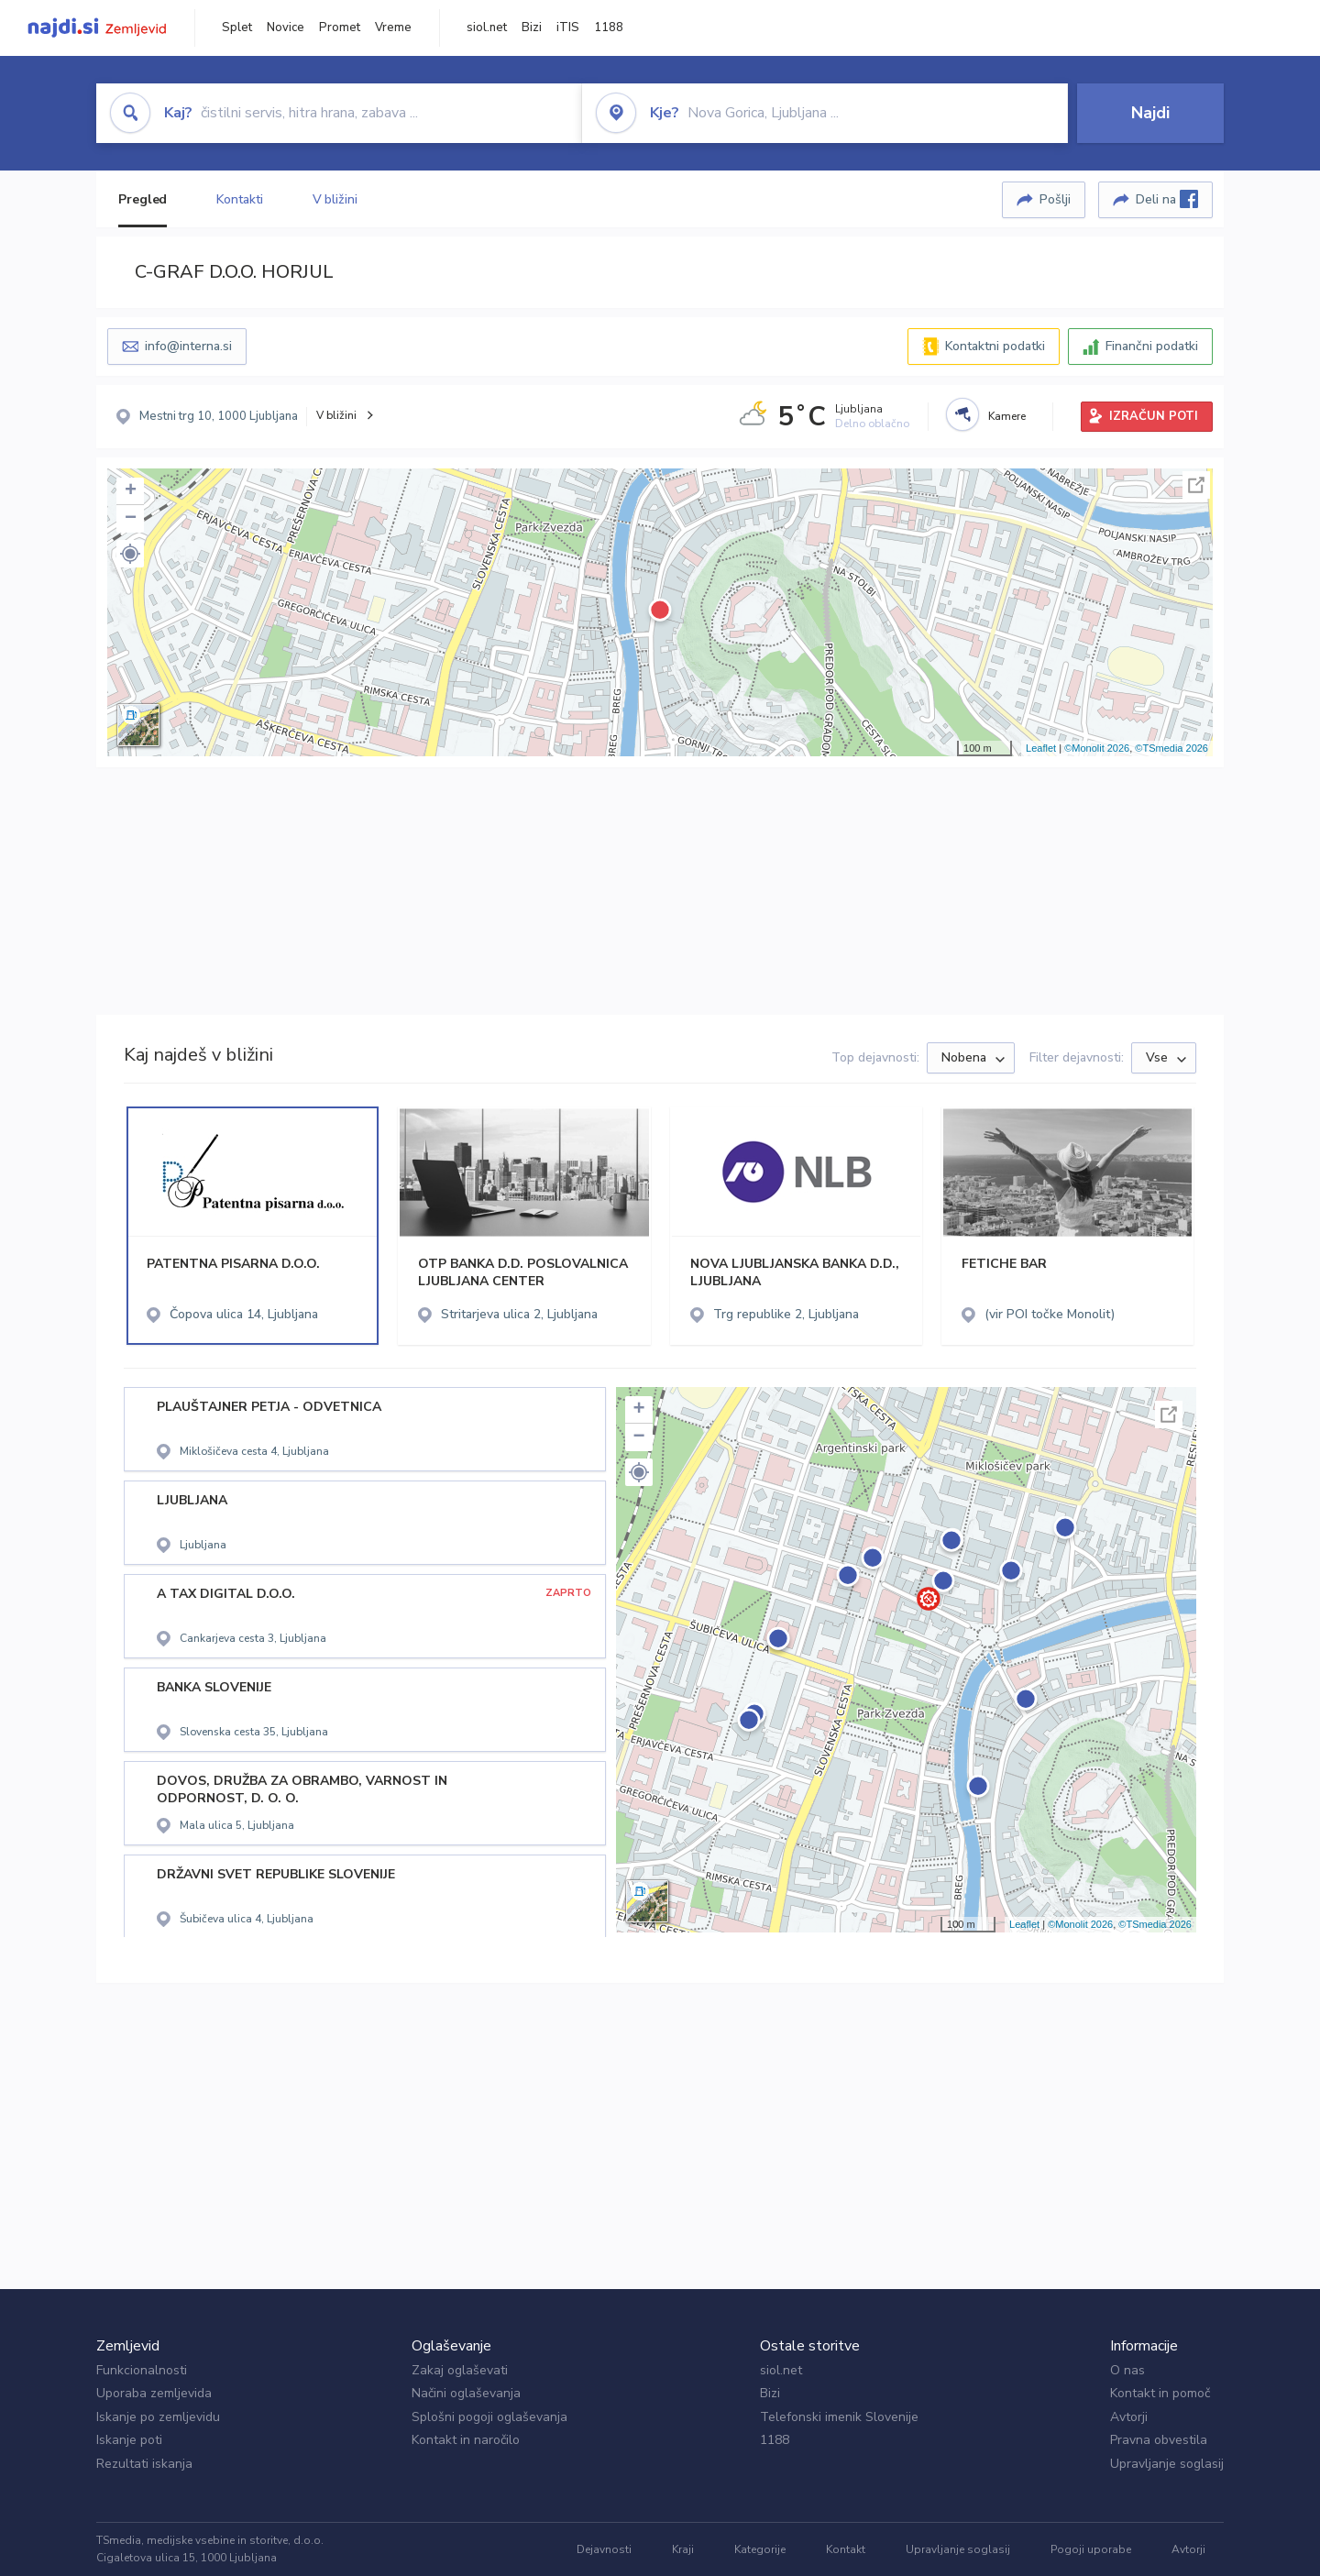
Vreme (393, 27)
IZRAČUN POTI (1153, 416)
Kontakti (239, 199)
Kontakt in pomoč (1160, 2393)
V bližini (335, 199)
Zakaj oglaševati (460, 2370)
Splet (237, 27)
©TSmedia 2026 (1171, 748)
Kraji (683, 2549)
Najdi (1150, 113)
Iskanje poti (129, 2440)
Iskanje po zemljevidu (158, 2417)
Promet (339, 27)
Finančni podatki (1152, 346)
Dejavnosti (604, 2549)
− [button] (131, 519)
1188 (608, 27)
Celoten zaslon (1196, 485)
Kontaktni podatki (995, 346)
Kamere (1007, 416)
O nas (1127, 2370)
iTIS (567, 27)
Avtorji (1129, 2417)
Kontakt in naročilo (466, 2440)
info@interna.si (188, 346)
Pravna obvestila (1158, 2440)
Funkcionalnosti (141, 2370)
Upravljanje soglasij (1167, 2463)
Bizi (532, 27)
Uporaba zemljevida (154, 2393)
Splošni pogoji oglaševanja (489, 2417)
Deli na (1167, 199)
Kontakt (845, 2549)
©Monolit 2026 (1096, 748)
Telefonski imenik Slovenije (839, 2417)
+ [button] (131, 491)
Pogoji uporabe (1090, 2549)
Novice (285, 27)
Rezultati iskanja (144, 2463)
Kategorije (760, 2549)
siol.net (487, 27)
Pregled (142, 199)
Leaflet (1041, 748)
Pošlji (1055, 199)
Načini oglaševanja (466, 2393)
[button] (130, 553)
